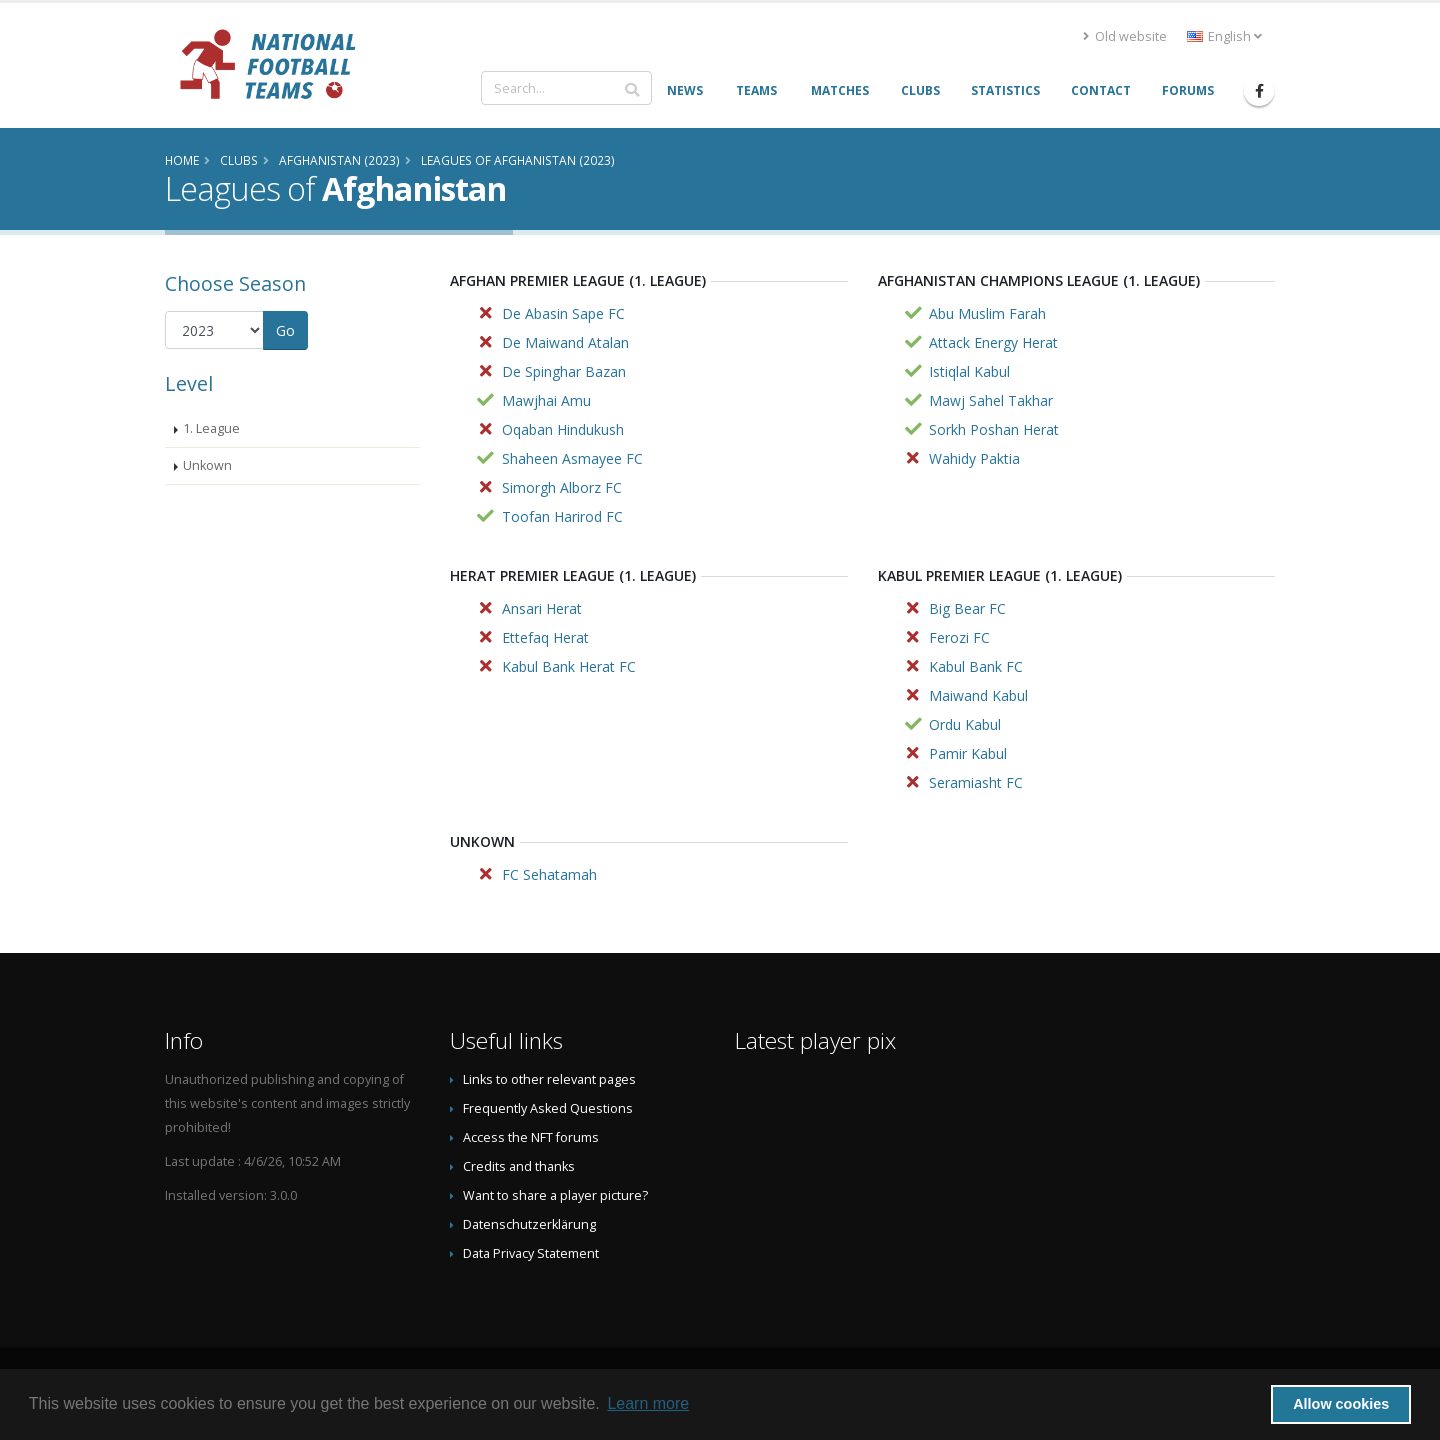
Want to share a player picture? (555, 1195)
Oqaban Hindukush (563, 429)
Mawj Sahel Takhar (991, 400)
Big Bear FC (967, 608)
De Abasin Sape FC (563, 313)
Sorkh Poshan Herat (994, 429)
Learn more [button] (648, 1403)
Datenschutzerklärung (529, 1224)
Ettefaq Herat (545, 637)
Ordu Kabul (965, 724)
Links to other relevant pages (549, 1079)
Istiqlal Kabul (969, 371)
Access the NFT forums (531, 1137)
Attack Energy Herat (993, 342)
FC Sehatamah (549, 874)
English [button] (1224, 36)
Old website (1125, 36)
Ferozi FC (959, 637)
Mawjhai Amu (546, 400)
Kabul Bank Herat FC (569, 666)
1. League (211, 428)
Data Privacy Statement (531, 1253)
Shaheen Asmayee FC (572, 458)
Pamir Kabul (968, 753)
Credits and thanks (519, 1166)
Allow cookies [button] (1341, 1404)
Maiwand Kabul (978, 695)
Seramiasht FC (976, 782)
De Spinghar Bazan (564, 371)
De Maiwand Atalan (565, 342)
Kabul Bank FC (976, 666)
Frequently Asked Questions (548, 1108)
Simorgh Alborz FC (562, 487)
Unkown (207, 465)
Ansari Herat (542, 608)
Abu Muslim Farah (987, 313)
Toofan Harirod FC (562, 516)
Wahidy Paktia (974, 458)
